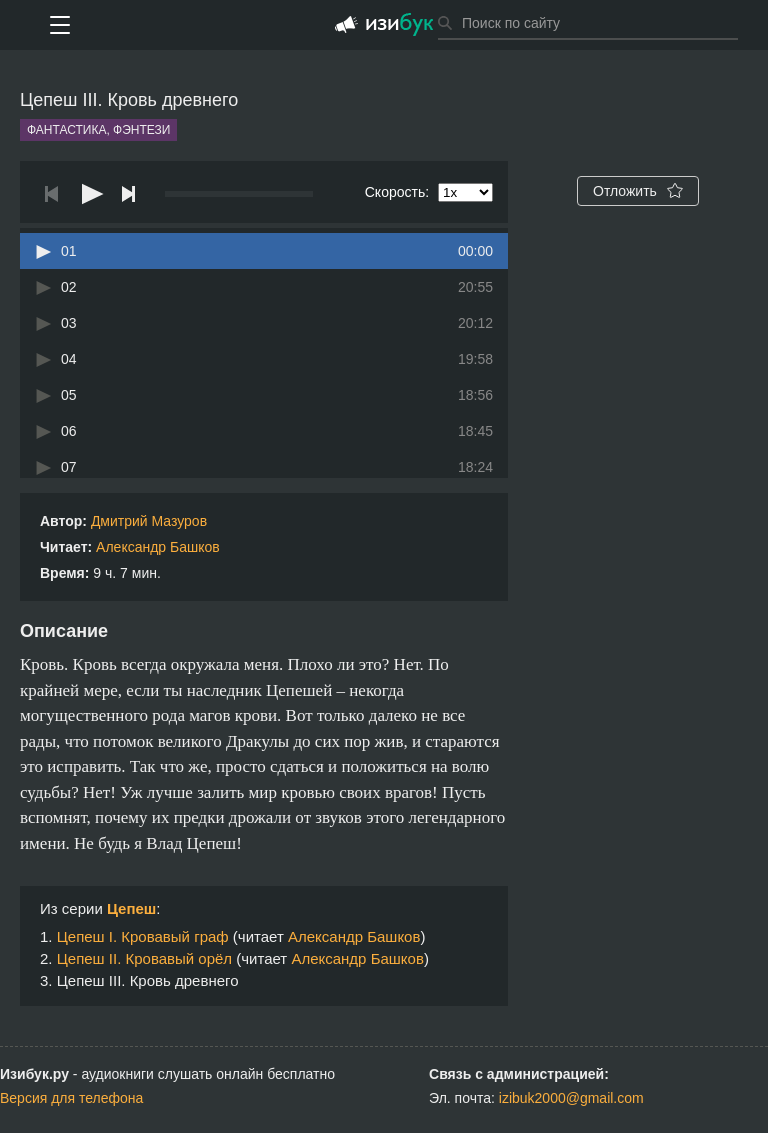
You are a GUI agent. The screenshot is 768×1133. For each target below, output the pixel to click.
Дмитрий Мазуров (149, 521)
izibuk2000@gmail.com (571, 1098)
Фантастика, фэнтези (98, 130)
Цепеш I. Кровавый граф (143, 936)
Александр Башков (158, 547)
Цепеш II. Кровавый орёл (144, 958)
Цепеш (131, 908)
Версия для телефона (71, 1098)
